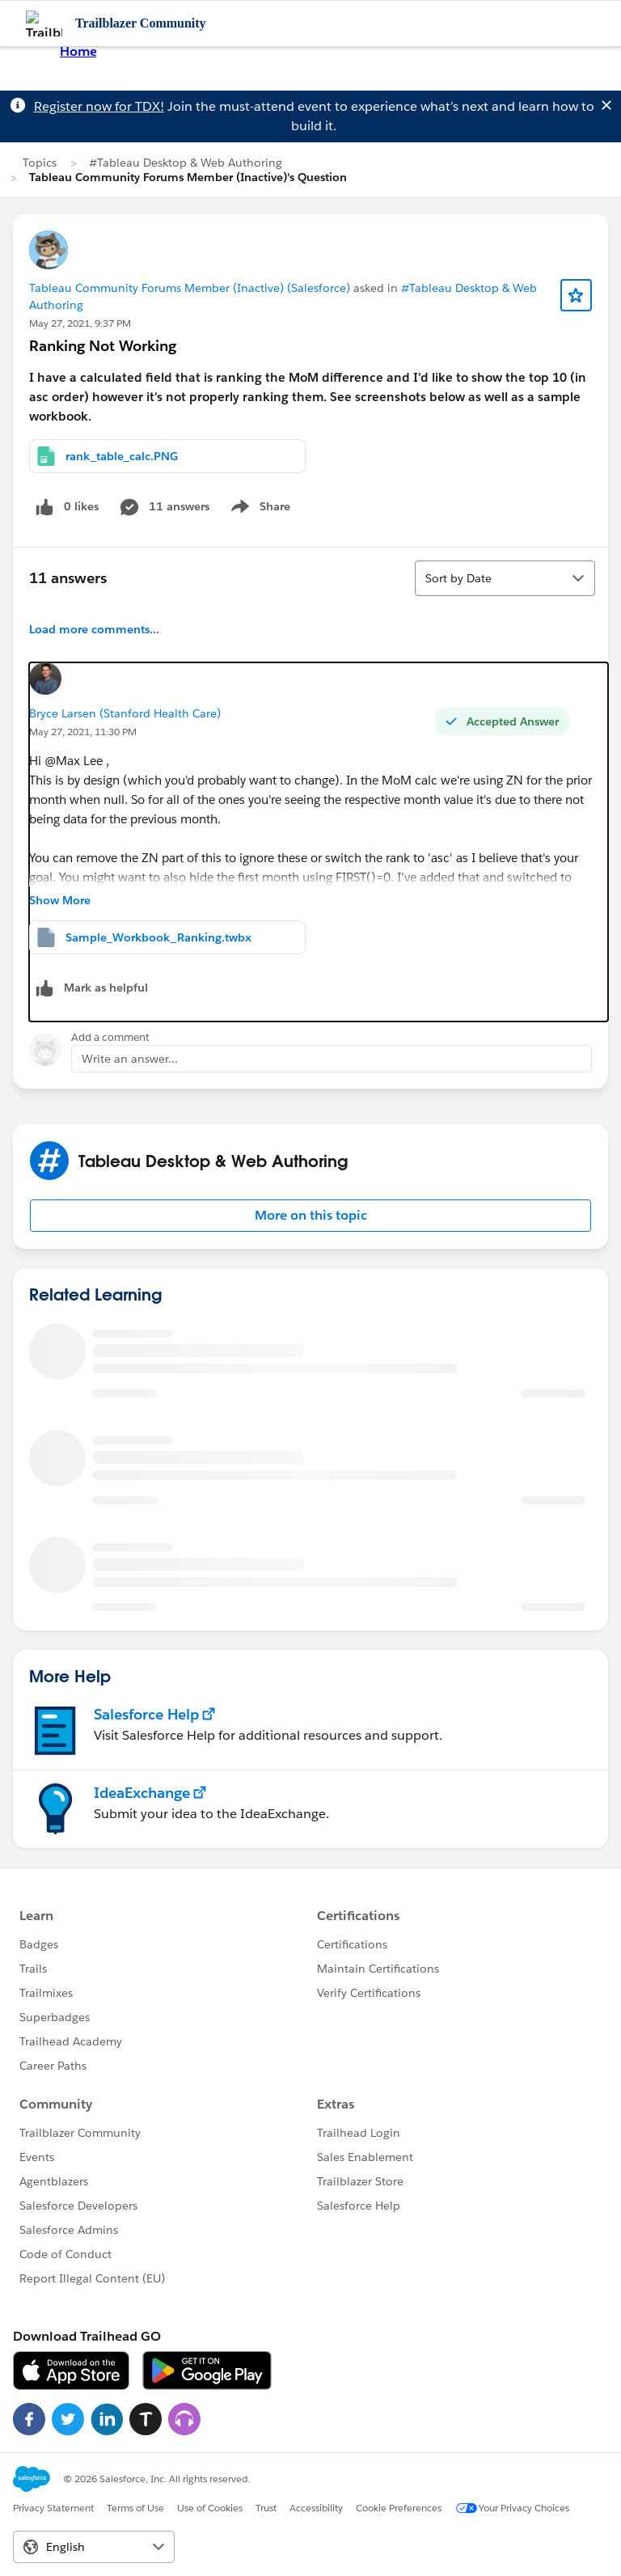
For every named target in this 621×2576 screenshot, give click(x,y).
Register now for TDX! (99, 106)
